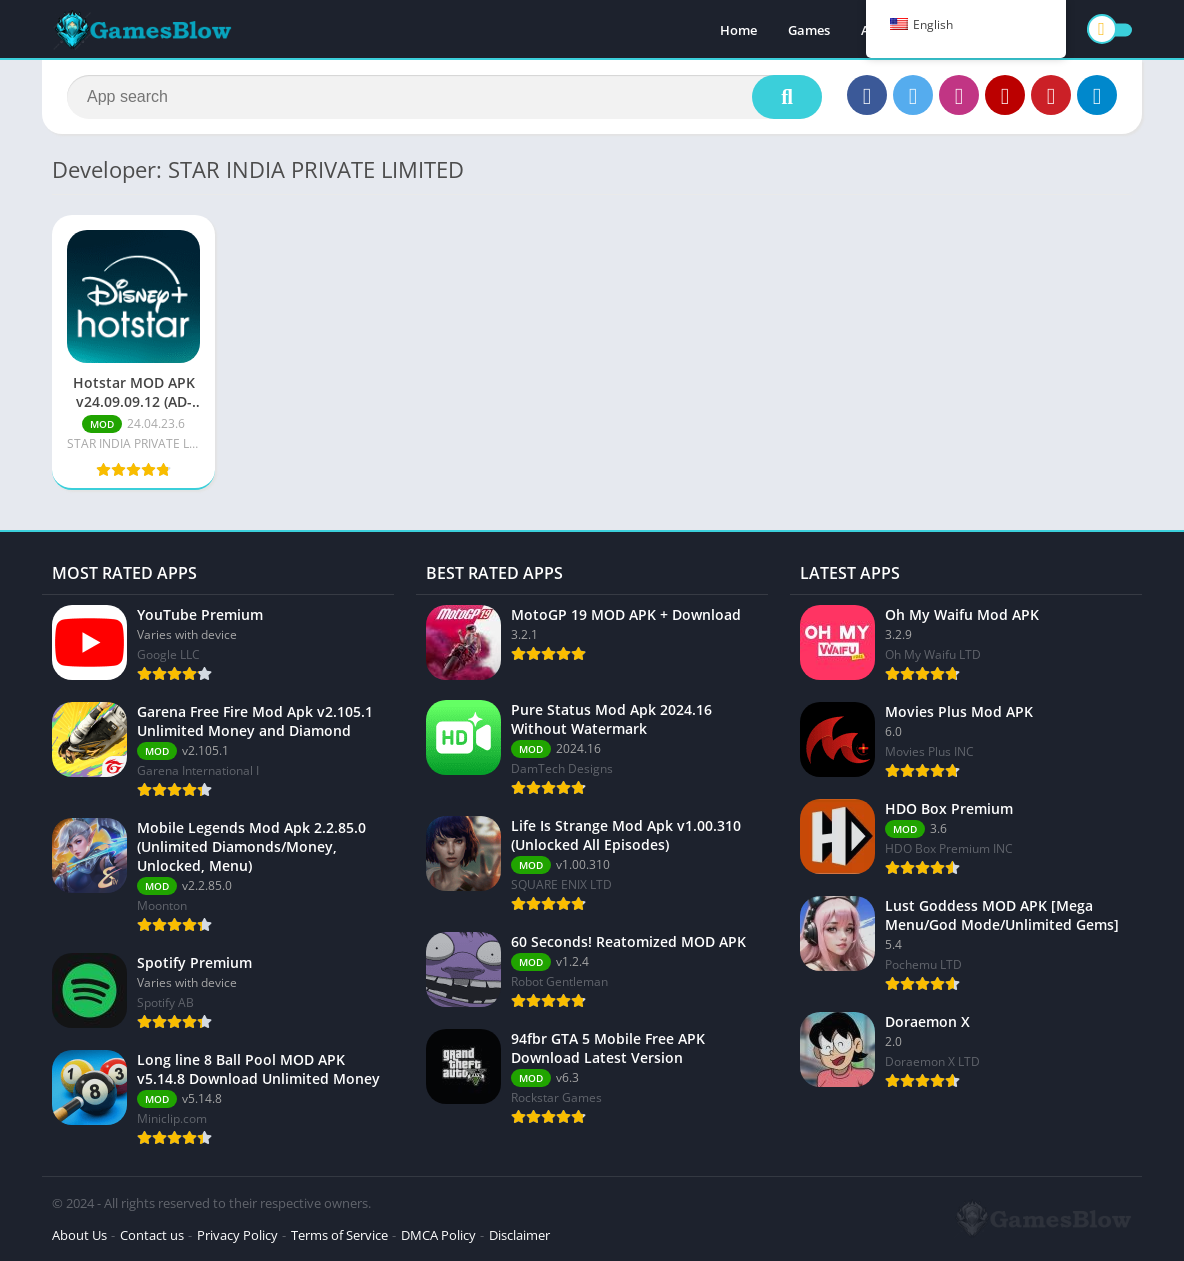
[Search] (444, 97)
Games (809, 30)
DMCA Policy (438, 1235)
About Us (79, 1235)
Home (738, 30)
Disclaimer (519, 1235)
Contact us (152, 1235)
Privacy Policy (237, 1235)
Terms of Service (339, 1235)
